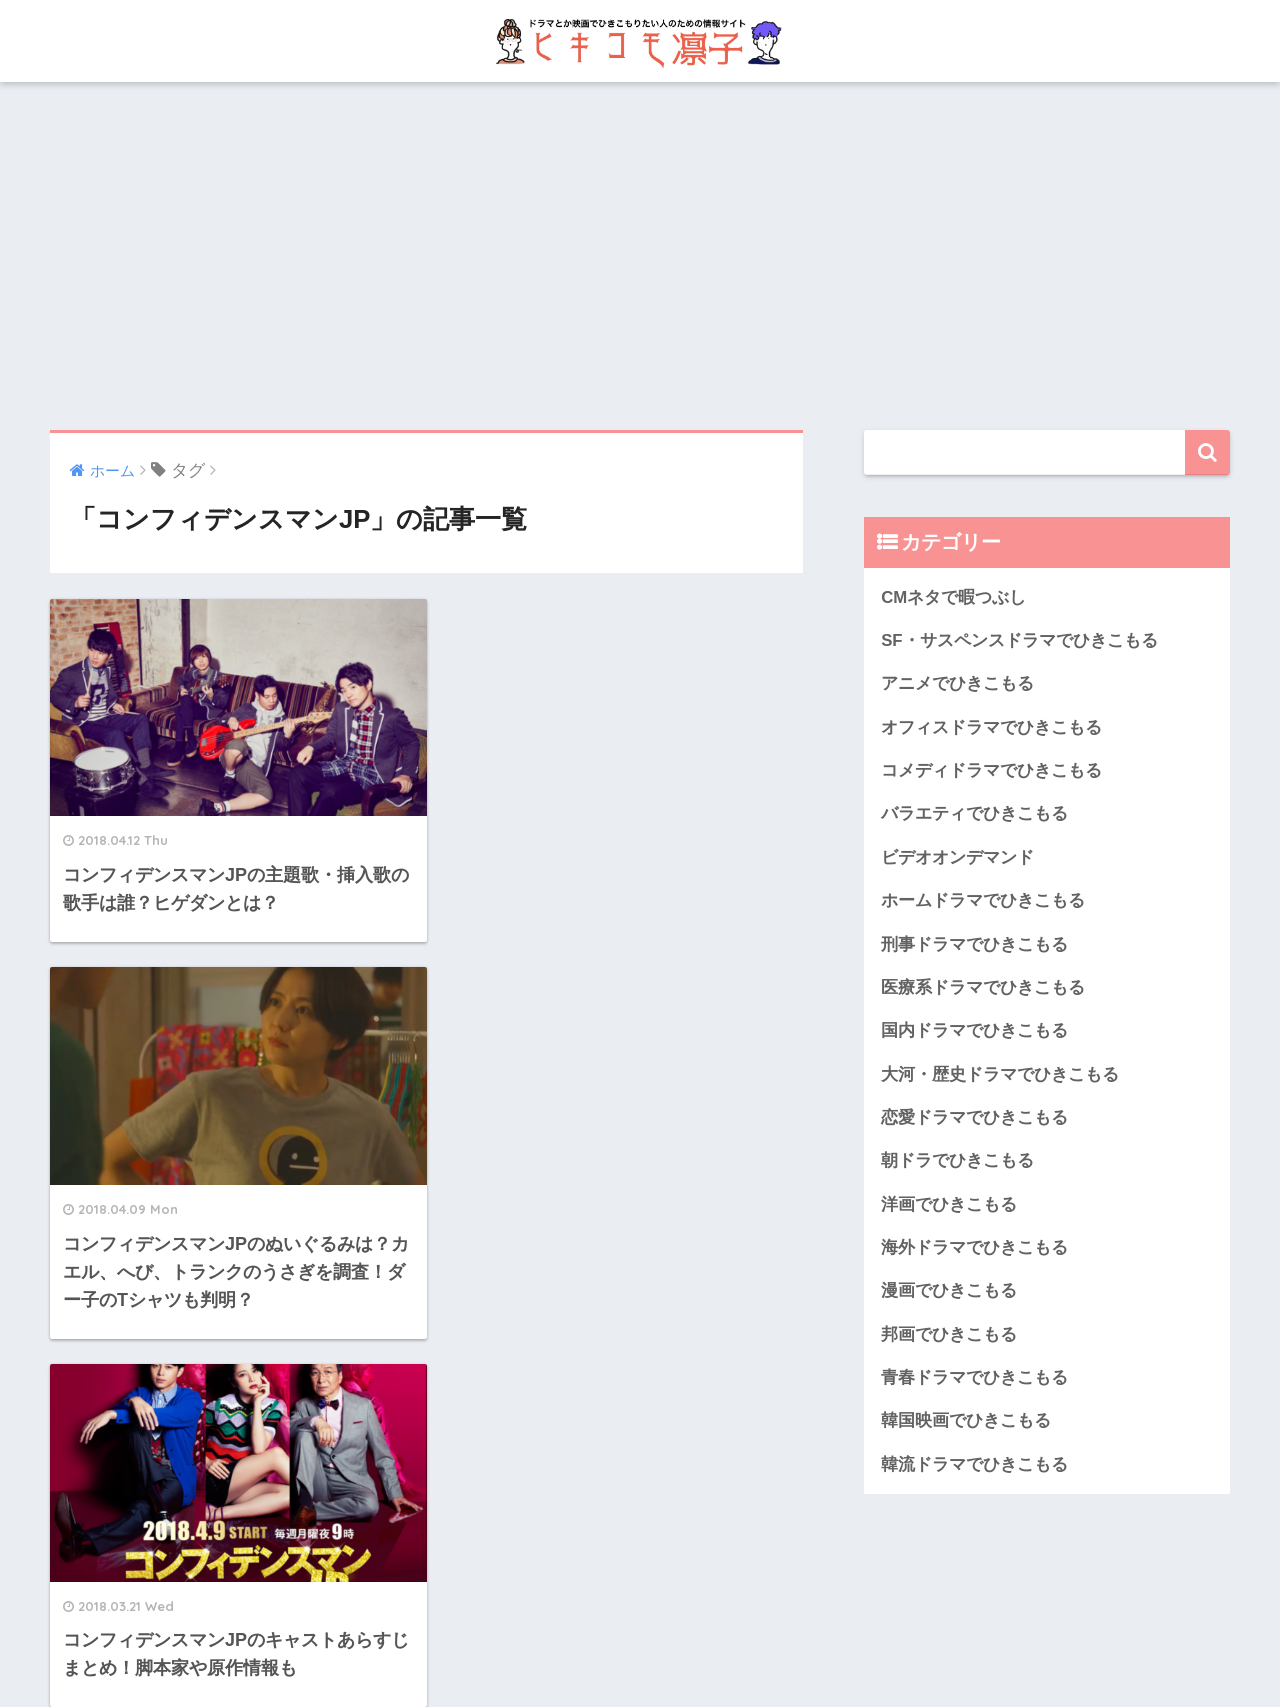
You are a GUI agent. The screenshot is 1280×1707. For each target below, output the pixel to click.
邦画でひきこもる (949, 1334)
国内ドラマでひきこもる (974, 1030)
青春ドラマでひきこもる (974, 1377)
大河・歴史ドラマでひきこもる (1000, 1074)
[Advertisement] (640, 256)
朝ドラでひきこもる (957, 1160)
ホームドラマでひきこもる (983, 900)
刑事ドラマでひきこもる (974, 944)
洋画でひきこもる (949, 1204)
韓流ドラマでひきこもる (974, 1464)
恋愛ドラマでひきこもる (974, 1117)
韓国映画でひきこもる (966, 1420)
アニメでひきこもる (957, 683)
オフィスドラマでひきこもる (991, 727)
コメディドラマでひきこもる (991, 770)
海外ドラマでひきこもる (974, 1247)
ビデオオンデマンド (957, 857)
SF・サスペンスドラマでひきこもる (1019, 640)
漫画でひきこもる (949, 1290)
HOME (640, 1624)
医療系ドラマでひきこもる (983, 987)
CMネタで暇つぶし (953, 597)
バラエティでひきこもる (974, 813)
